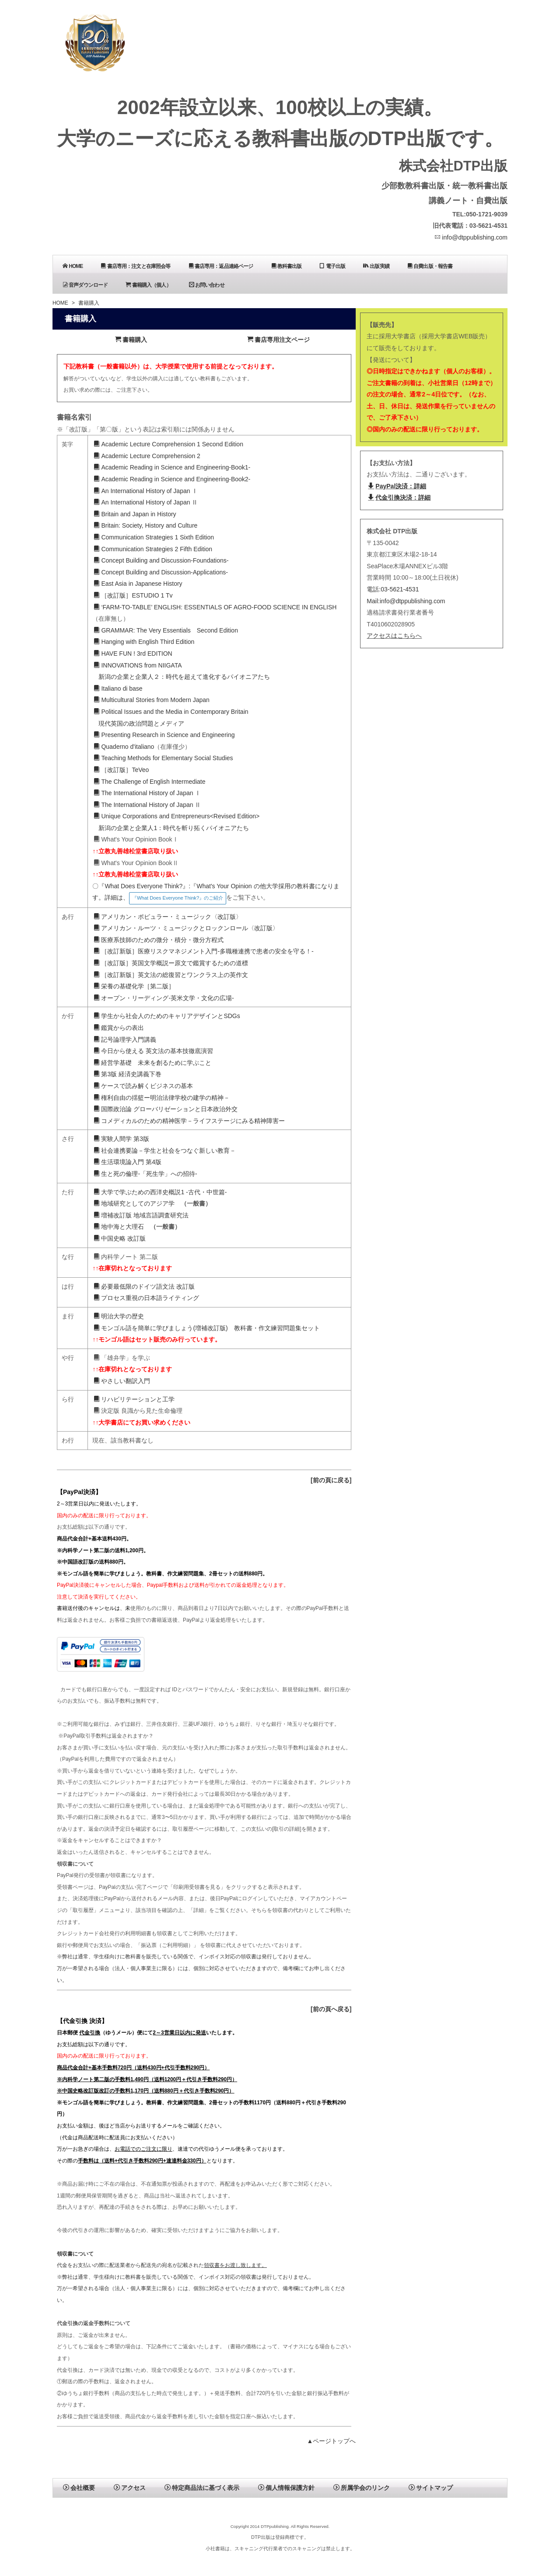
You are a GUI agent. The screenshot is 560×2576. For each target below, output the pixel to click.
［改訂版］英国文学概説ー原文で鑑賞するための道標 (171, 962)
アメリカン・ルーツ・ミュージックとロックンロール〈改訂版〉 (186, 928)
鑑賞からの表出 (119, 1027)
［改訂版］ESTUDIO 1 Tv (133, 595)
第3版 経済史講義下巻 (127, 1074)
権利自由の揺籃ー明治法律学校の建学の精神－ (162, 1097)
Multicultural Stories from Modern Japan (151, 699)
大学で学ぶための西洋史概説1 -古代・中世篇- (160, 1192)
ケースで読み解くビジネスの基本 (143, 1085)
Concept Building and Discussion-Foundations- (161, 560)
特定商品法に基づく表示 (201, 2487)
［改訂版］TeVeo (121, 769)
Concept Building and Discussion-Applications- (161, 572)
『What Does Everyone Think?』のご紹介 (177, 897)
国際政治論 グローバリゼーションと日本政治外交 (166, 1108)
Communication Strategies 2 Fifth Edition (153, 549)
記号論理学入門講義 (125, 1039)
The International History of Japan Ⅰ (147, 792)
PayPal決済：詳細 (397, 486)
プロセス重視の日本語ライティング (146, 1297)
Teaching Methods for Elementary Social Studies (163, 757)
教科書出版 (286, 266)
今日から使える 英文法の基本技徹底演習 (153, 1050)
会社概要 (79, 2487)
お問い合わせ (206, 285)
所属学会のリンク (361, 2487)
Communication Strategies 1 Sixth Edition (154, 537)
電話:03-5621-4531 (393, 589)
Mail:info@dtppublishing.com (406, 601)
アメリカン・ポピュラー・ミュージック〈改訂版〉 (168, 916)
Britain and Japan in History (135, 514)
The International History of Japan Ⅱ (147, 804)
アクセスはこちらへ (394, 635)
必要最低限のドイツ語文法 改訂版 (144, 1286)
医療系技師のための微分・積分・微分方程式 (159, 939)
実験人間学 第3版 (121, 1138)
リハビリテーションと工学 (134, 1399)
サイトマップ (431, 2487)
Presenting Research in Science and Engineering (164, 734)
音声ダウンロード (85, 285)
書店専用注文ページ (278, 339)
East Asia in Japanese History (138, 583)
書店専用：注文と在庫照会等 (135, 266)
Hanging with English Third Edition (144, 641)
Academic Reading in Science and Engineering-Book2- (172, 479)
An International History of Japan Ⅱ (146, 502)
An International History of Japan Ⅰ (146, 490)
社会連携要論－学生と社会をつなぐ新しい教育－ (165, 1150)
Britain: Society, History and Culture (145, 525)
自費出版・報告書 (429, 266)
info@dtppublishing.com (471, 237)
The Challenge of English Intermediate (149, 781)
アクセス (130, 2487)
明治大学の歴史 (119, 1316)
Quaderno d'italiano (124, 746)
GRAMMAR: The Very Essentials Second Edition (166, 630)
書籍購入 (131, 339)
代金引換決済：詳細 (399, 497)
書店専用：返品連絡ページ (221, 266)
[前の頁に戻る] (331, 1480)
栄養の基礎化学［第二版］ (134, 986)
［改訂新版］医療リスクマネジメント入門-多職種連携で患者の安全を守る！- (203, 951)
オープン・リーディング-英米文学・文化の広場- (164, 997)
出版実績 (376, 266)
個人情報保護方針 (286, 2487)
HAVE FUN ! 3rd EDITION (133, 653)
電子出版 (332, 266)
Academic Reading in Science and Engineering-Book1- (172, 467)
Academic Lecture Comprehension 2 (147, 455)
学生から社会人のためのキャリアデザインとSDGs (167, 1015)
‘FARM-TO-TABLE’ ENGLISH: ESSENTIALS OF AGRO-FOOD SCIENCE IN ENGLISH (215, 607)
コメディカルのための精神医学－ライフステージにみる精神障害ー (189, 1120)
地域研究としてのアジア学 (134, 1203)
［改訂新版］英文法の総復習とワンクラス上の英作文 (171, 974)
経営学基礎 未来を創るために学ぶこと (152, 1062)
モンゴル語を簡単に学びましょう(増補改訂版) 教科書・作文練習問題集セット (206, 1328)
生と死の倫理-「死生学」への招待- (145, 1173)
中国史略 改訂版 (120, 1238)
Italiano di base (118, 688)
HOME (73, 266)
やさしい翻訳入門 (122, 1380)
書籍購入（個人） (148, 285)
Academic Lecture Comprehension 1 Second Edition (168, 444)
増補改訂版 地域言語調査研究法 (141, 1215)
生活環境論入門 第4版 (127, 1161)
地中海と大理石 (119, 1226)
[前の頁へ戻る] (331, 2009)
